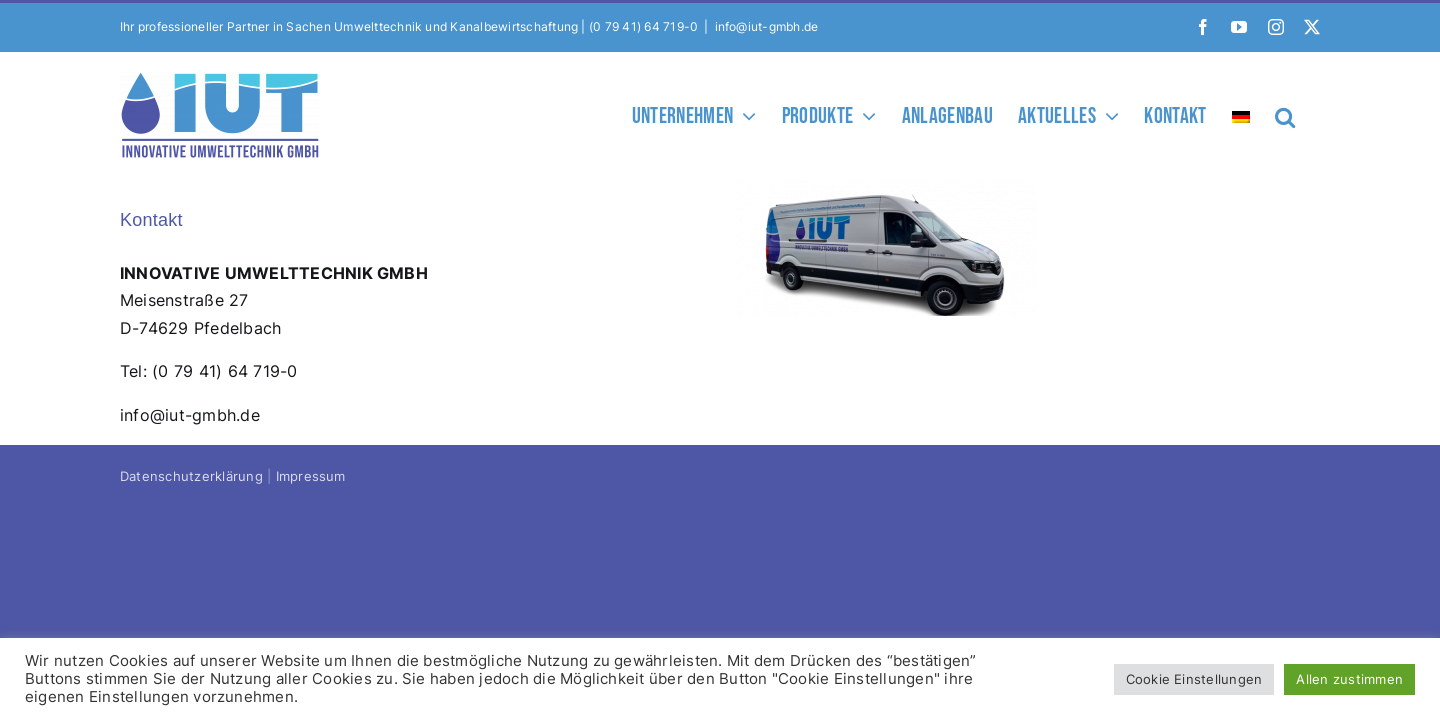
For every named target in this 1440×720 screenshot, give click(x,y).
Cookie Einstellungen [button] (1194, 679)
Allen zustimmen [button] (1349, 679)
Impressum (311, 476)
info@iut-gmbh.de (767, 26)
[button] (1310, 115)
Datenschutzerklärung (191, 476)
